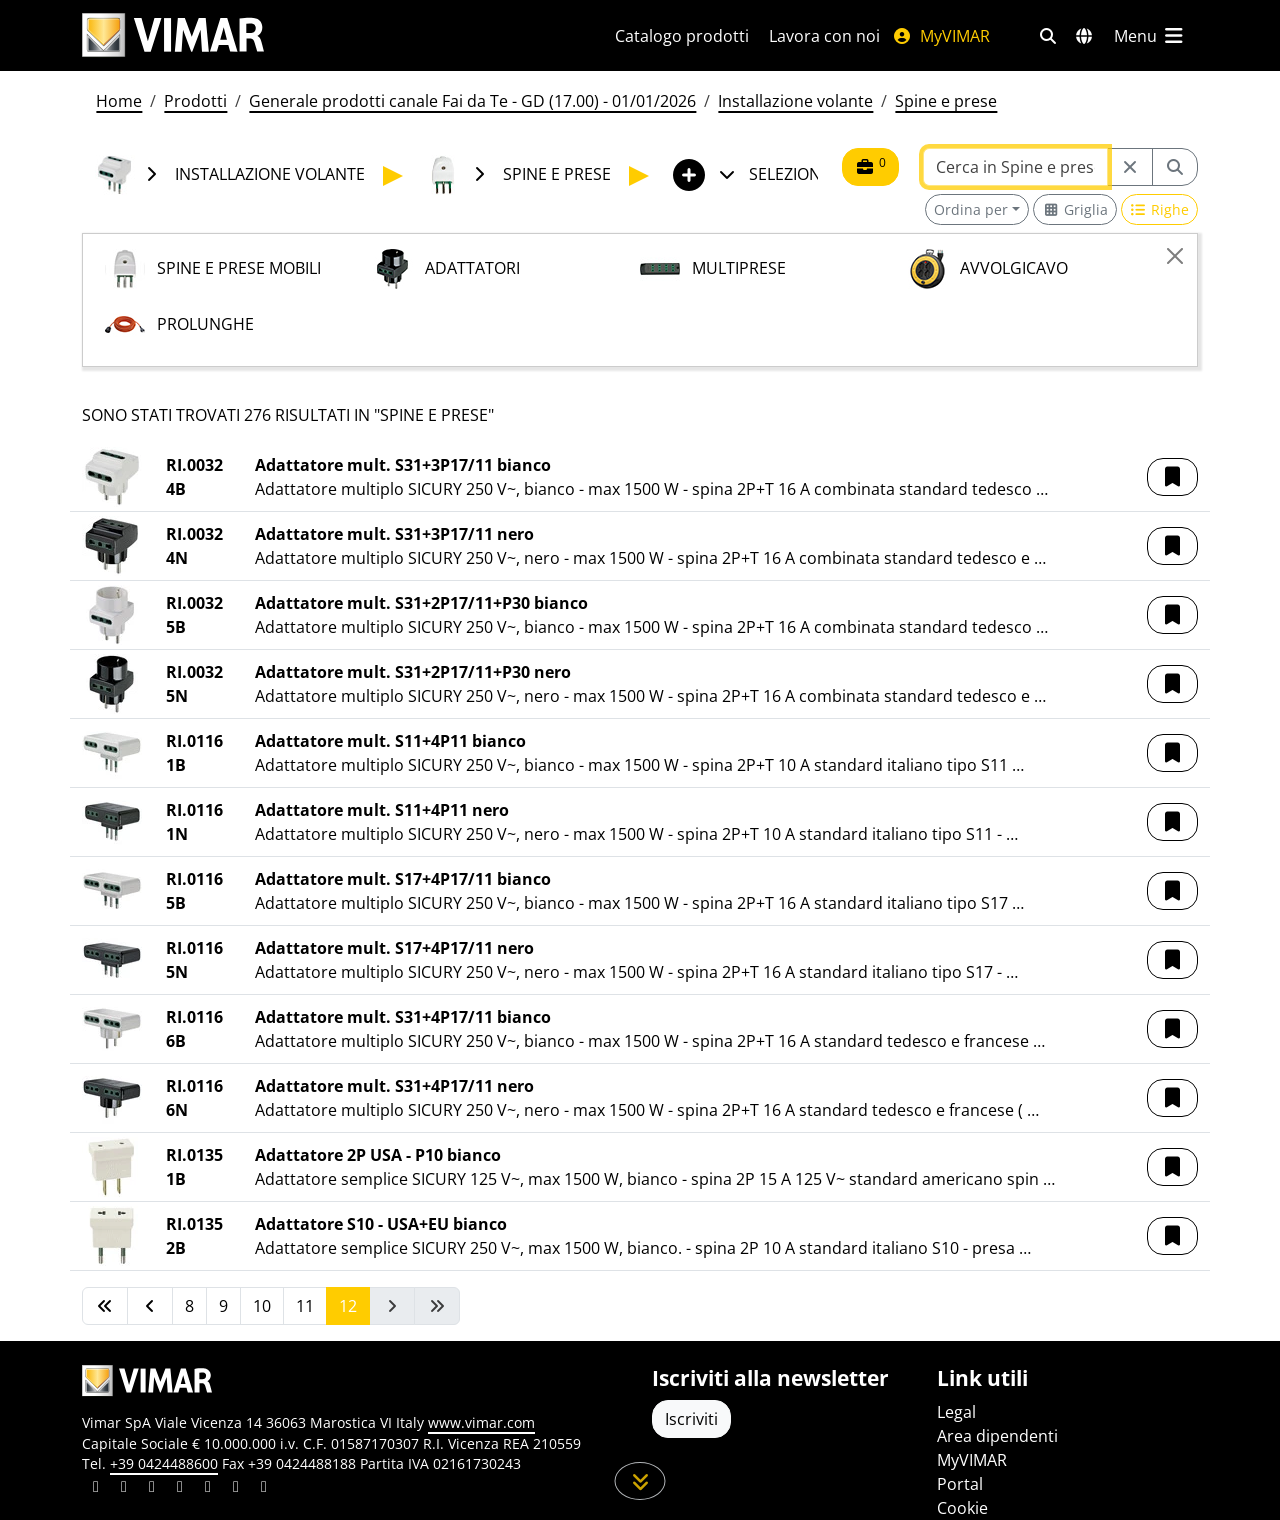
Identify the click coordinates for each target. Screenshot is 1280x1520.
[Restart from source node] (1130, 167)
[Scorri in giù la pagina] (640, 1481)
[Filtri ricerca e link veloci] (1048, 36)
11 (305, 1306)
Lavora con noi (824, 36)
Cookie (962, 1508)
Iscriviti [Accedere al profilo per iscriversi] (691, 1419)
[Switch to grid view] (1075, 209)
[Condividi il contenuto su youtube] (208, 1489)
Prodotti (195, 101)
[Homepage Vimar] (173, 35)
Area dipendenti (997, 1436)
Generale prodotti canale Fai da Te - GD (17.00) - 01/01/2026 (472, 101)
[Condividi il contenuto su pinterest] (152, 1489)
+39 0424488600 (164, 1463)
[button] (1172, 477)
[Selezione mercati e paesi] (1084, 36)
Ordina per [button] (971, 209)
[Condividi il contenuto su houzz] (236, 1489)
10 (262, 1306)
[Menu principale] (1150, 36)
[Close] (1175, 256)
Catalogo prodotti (682, 36)
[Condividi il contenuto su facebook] (124, 1489)
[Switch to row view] (1160, 209)
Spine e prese (946, 101)
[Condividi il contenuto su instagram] (180, 1489)
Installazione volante (795, 101)
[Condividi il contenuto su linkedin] (96, 1489)
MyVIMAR (941, 36)
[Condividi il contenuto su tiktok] (264, 1489)
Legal (956, 1412)
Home (119, 101)
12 (348, 1306)
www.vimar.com (481, 1422)
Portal (960, 1484)
